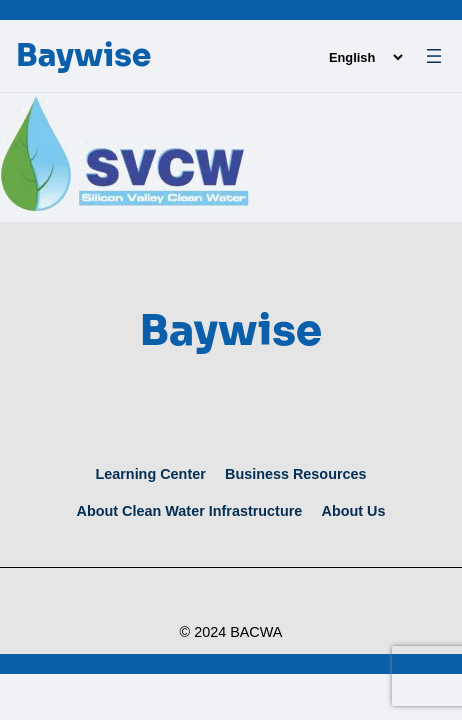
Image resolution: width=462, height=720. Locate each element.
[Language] (365, 57)
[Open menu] (434, 56)
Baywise (83, 55)
